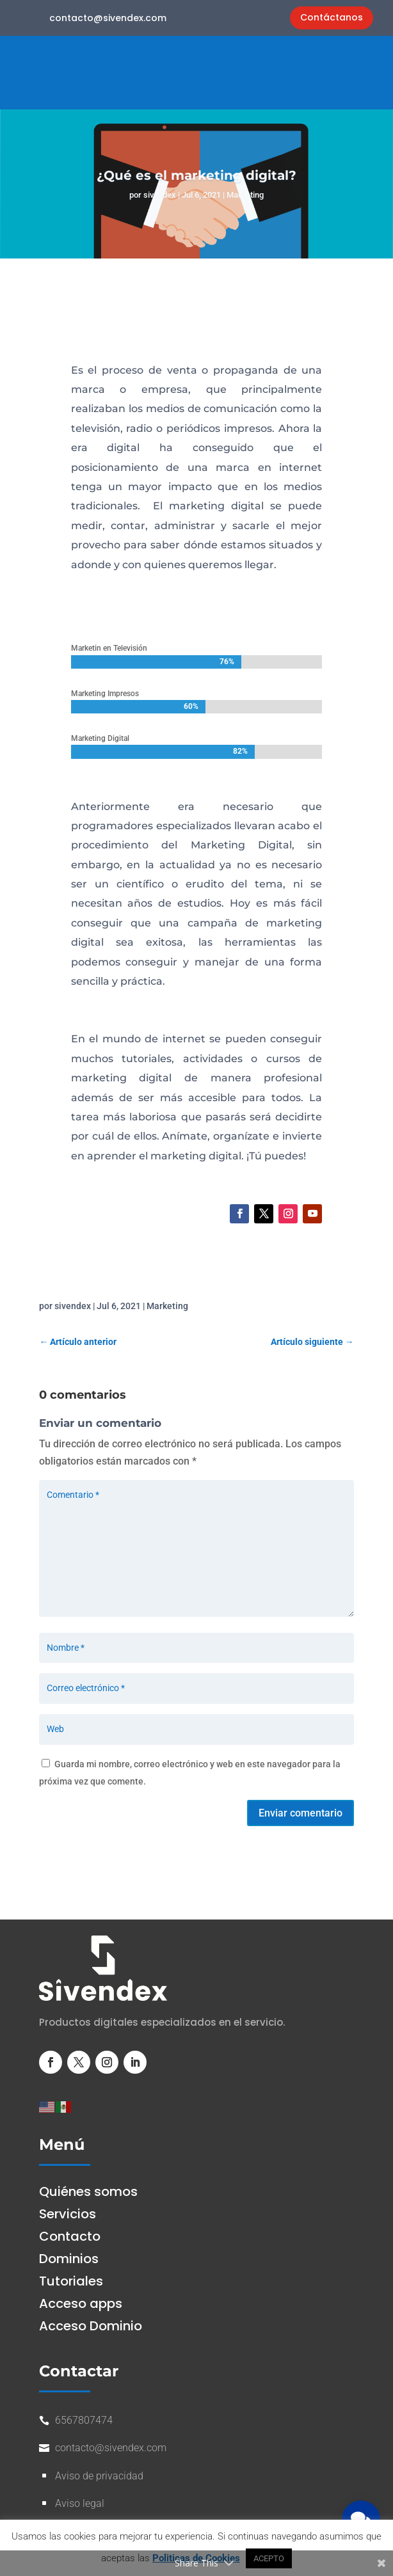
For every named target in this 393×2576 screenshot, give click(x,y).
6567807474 (84, 2420)
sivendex (159, 195)
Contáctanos (331, 17)
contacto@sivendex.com (107, 18)
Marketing (245, 195)
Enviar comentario (300, 1813)
